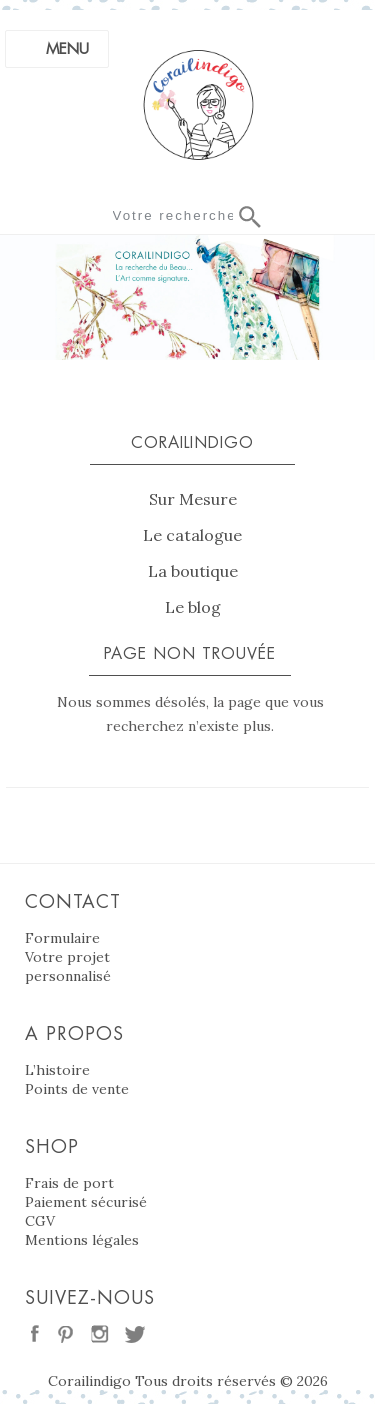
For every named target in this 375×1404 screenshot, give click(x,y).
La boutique (193, 571)
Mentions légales (82, 1240)
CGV (40, 1221)
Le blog (193, 607)
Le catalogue (192, 535)
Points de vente (77, 1089)
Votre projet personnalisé (68, 966)
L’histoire (57, 1070)
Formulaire (62, 938)
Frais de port (69, 1183)
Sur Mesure (193, 499)
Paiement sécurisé (86, 1202)
